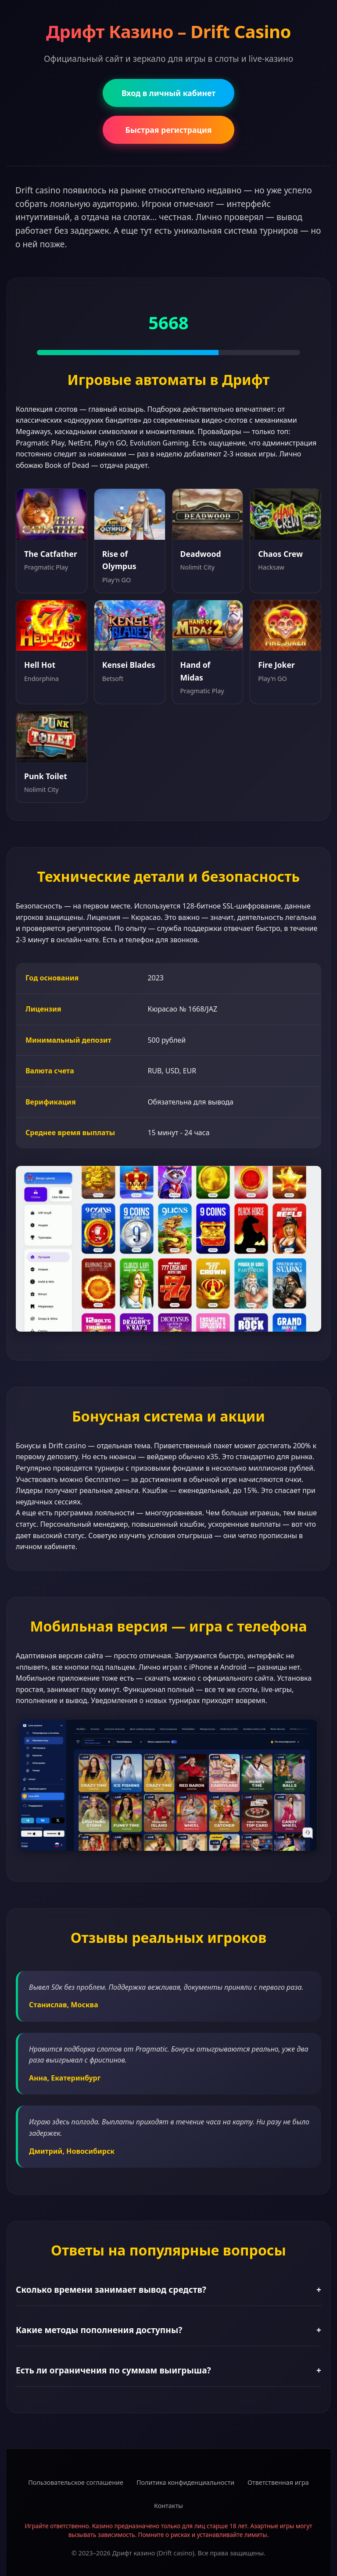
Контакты (168, 2505)
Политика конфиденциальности (185, 2482)
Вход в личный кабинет (168, 93)
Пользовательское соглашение (75, 2482)
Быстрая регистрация (168, 130)
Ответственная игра (278, 2482)
